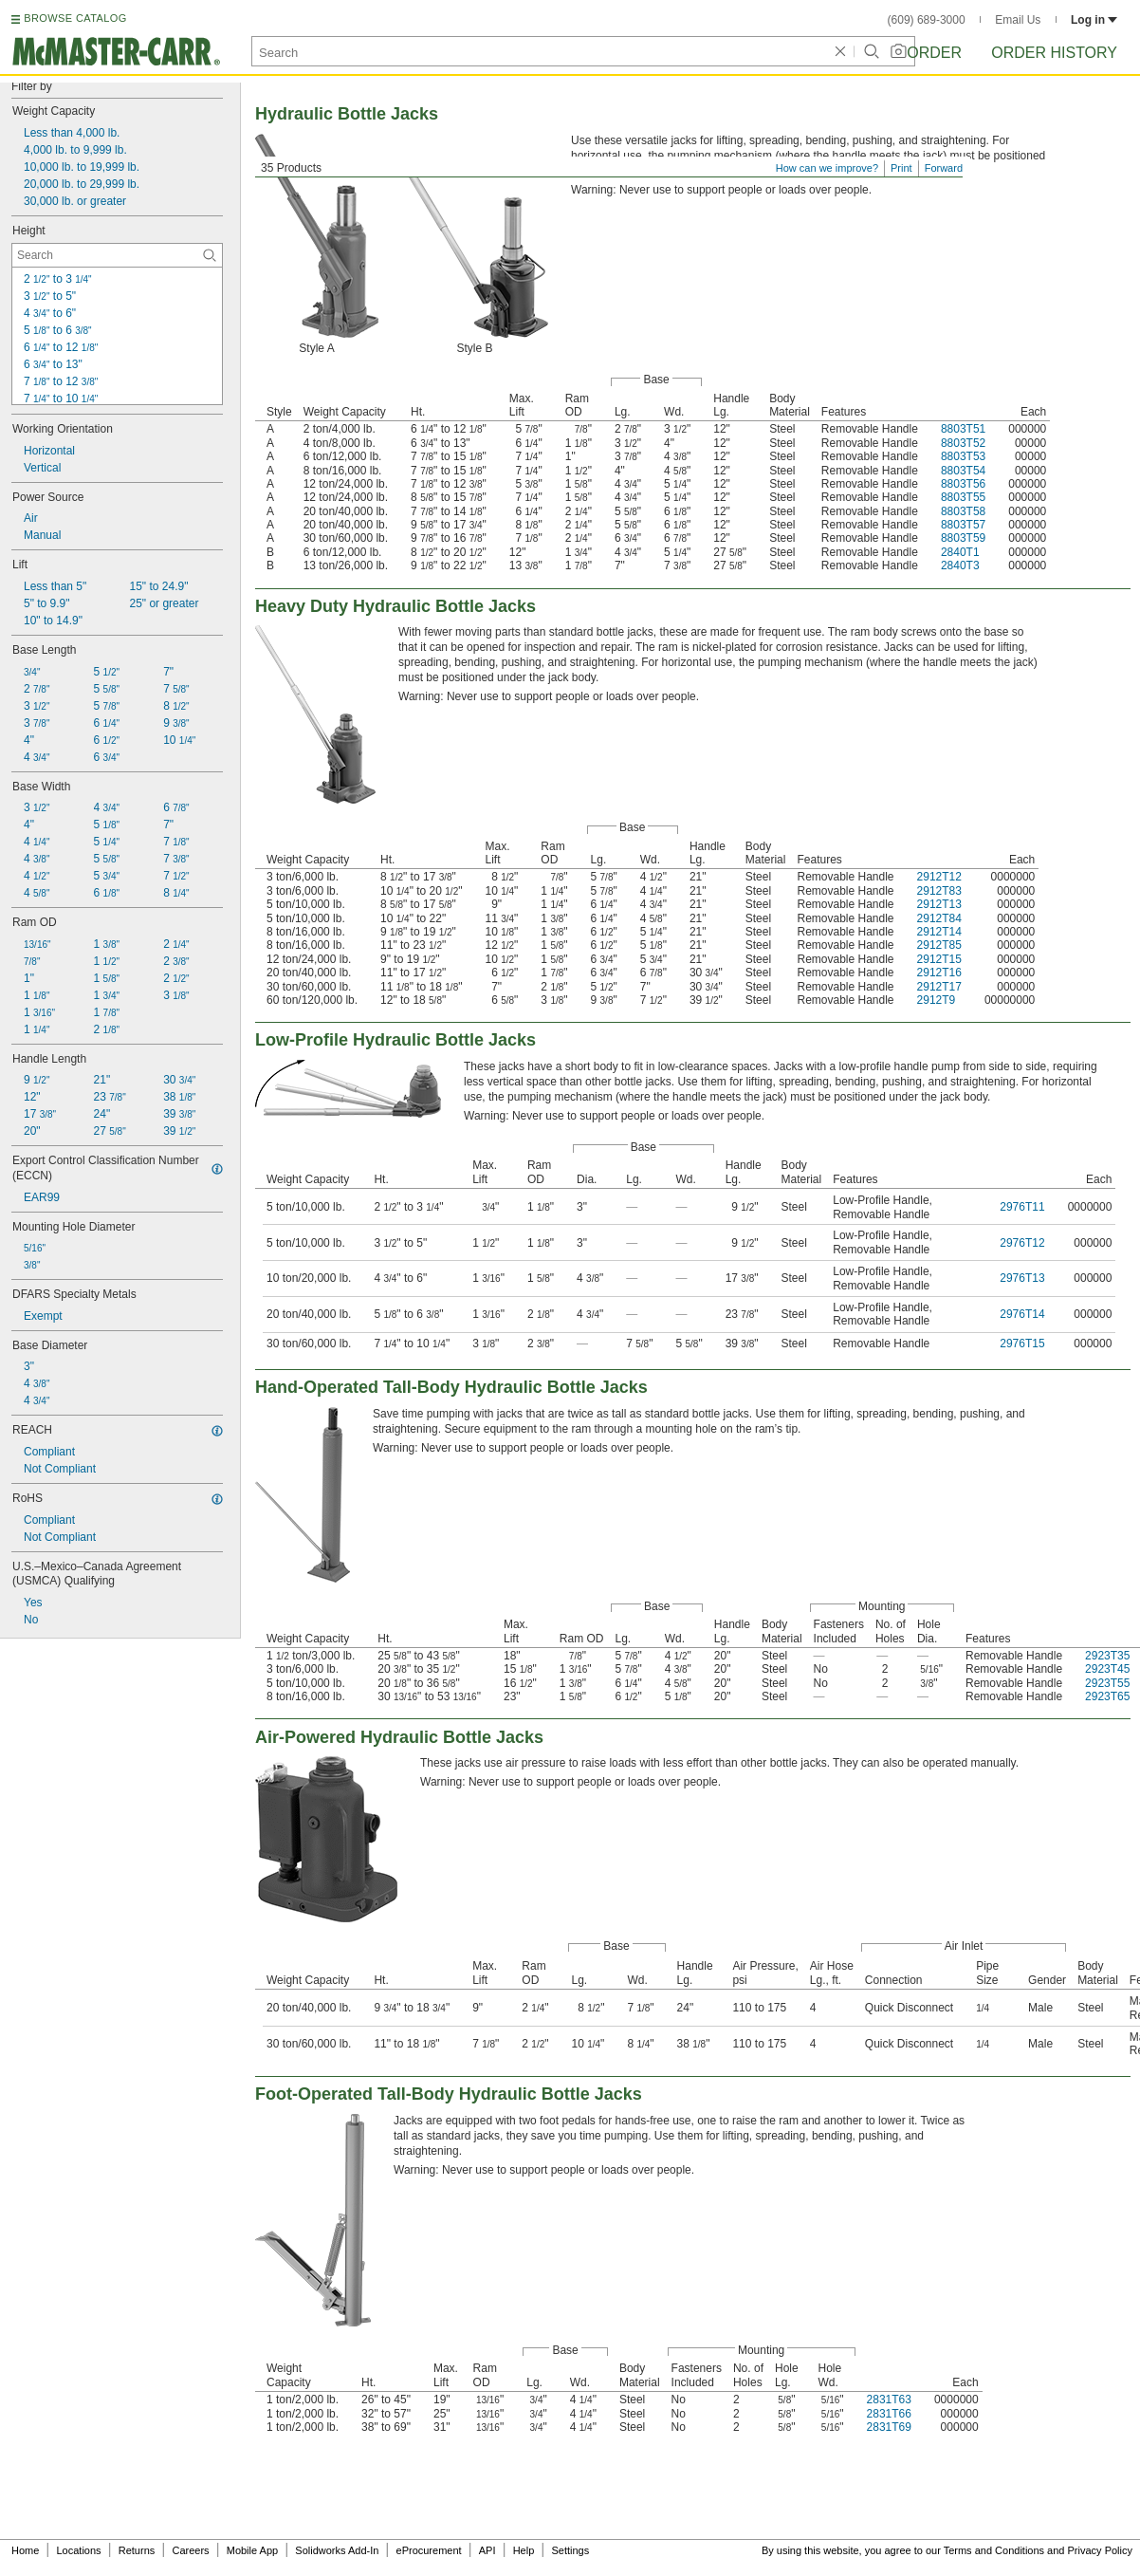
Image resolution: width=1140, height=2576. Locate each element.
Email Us (1017, 20)
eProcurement (429, 2550)
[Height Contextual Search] (117, 255)
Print (901, 168)
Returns (137, 2550)
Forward (944, 168)
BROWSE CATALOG (75, 18)
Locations (79, 2550)
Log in (1094, 20)
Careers (190, 2550)
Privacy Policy (1100, 2550)
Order (934, 53)
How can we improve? (827, 168)
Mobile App (252, 2550)
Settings (570, 2550)
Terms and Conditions (994, 2550)
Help (524, 2550)
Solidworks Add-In (336, 2550)
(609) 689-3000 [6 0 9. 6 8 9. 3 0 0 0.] (926, 20)
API (487, 2550)
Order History (1054, 53)
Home (25, 2550)
